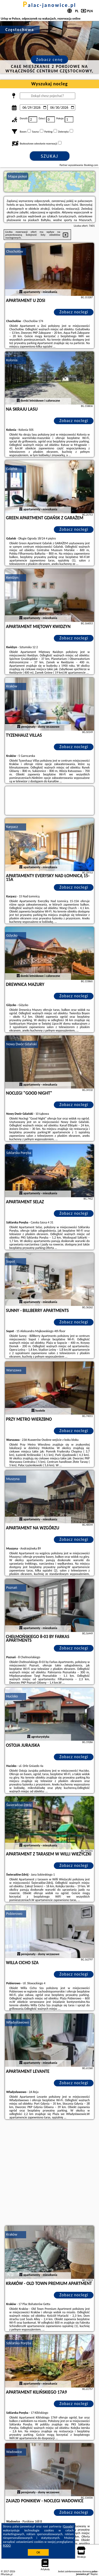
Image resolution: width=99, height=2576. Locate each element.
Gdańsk (11, 469)
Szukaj (49, 156)
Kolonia (11, 360)
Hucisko (12, 1696)
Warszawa (13, 1370)
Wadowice (14, 2452)
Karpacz (12, 826)
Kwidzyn (12, 577)
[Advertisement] (49, 2173)
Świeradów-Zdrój (19, 1805)
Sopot (10, 1261)
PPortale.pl (6, 2574)
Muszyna (13, 1479)
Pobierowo (14, 1913)
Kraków (11, 686)
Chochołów (14, 251)
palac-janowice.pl (49, 5)
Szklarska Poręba (18, 1153)
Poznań (11, 1587)
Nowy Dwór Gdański (21, 1044)
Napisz (94, 2574)
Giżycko (12, 935)
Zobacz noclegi (73, 311)
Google (68, 2526)
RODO (7, 2545)
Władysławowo (17, 2022)
